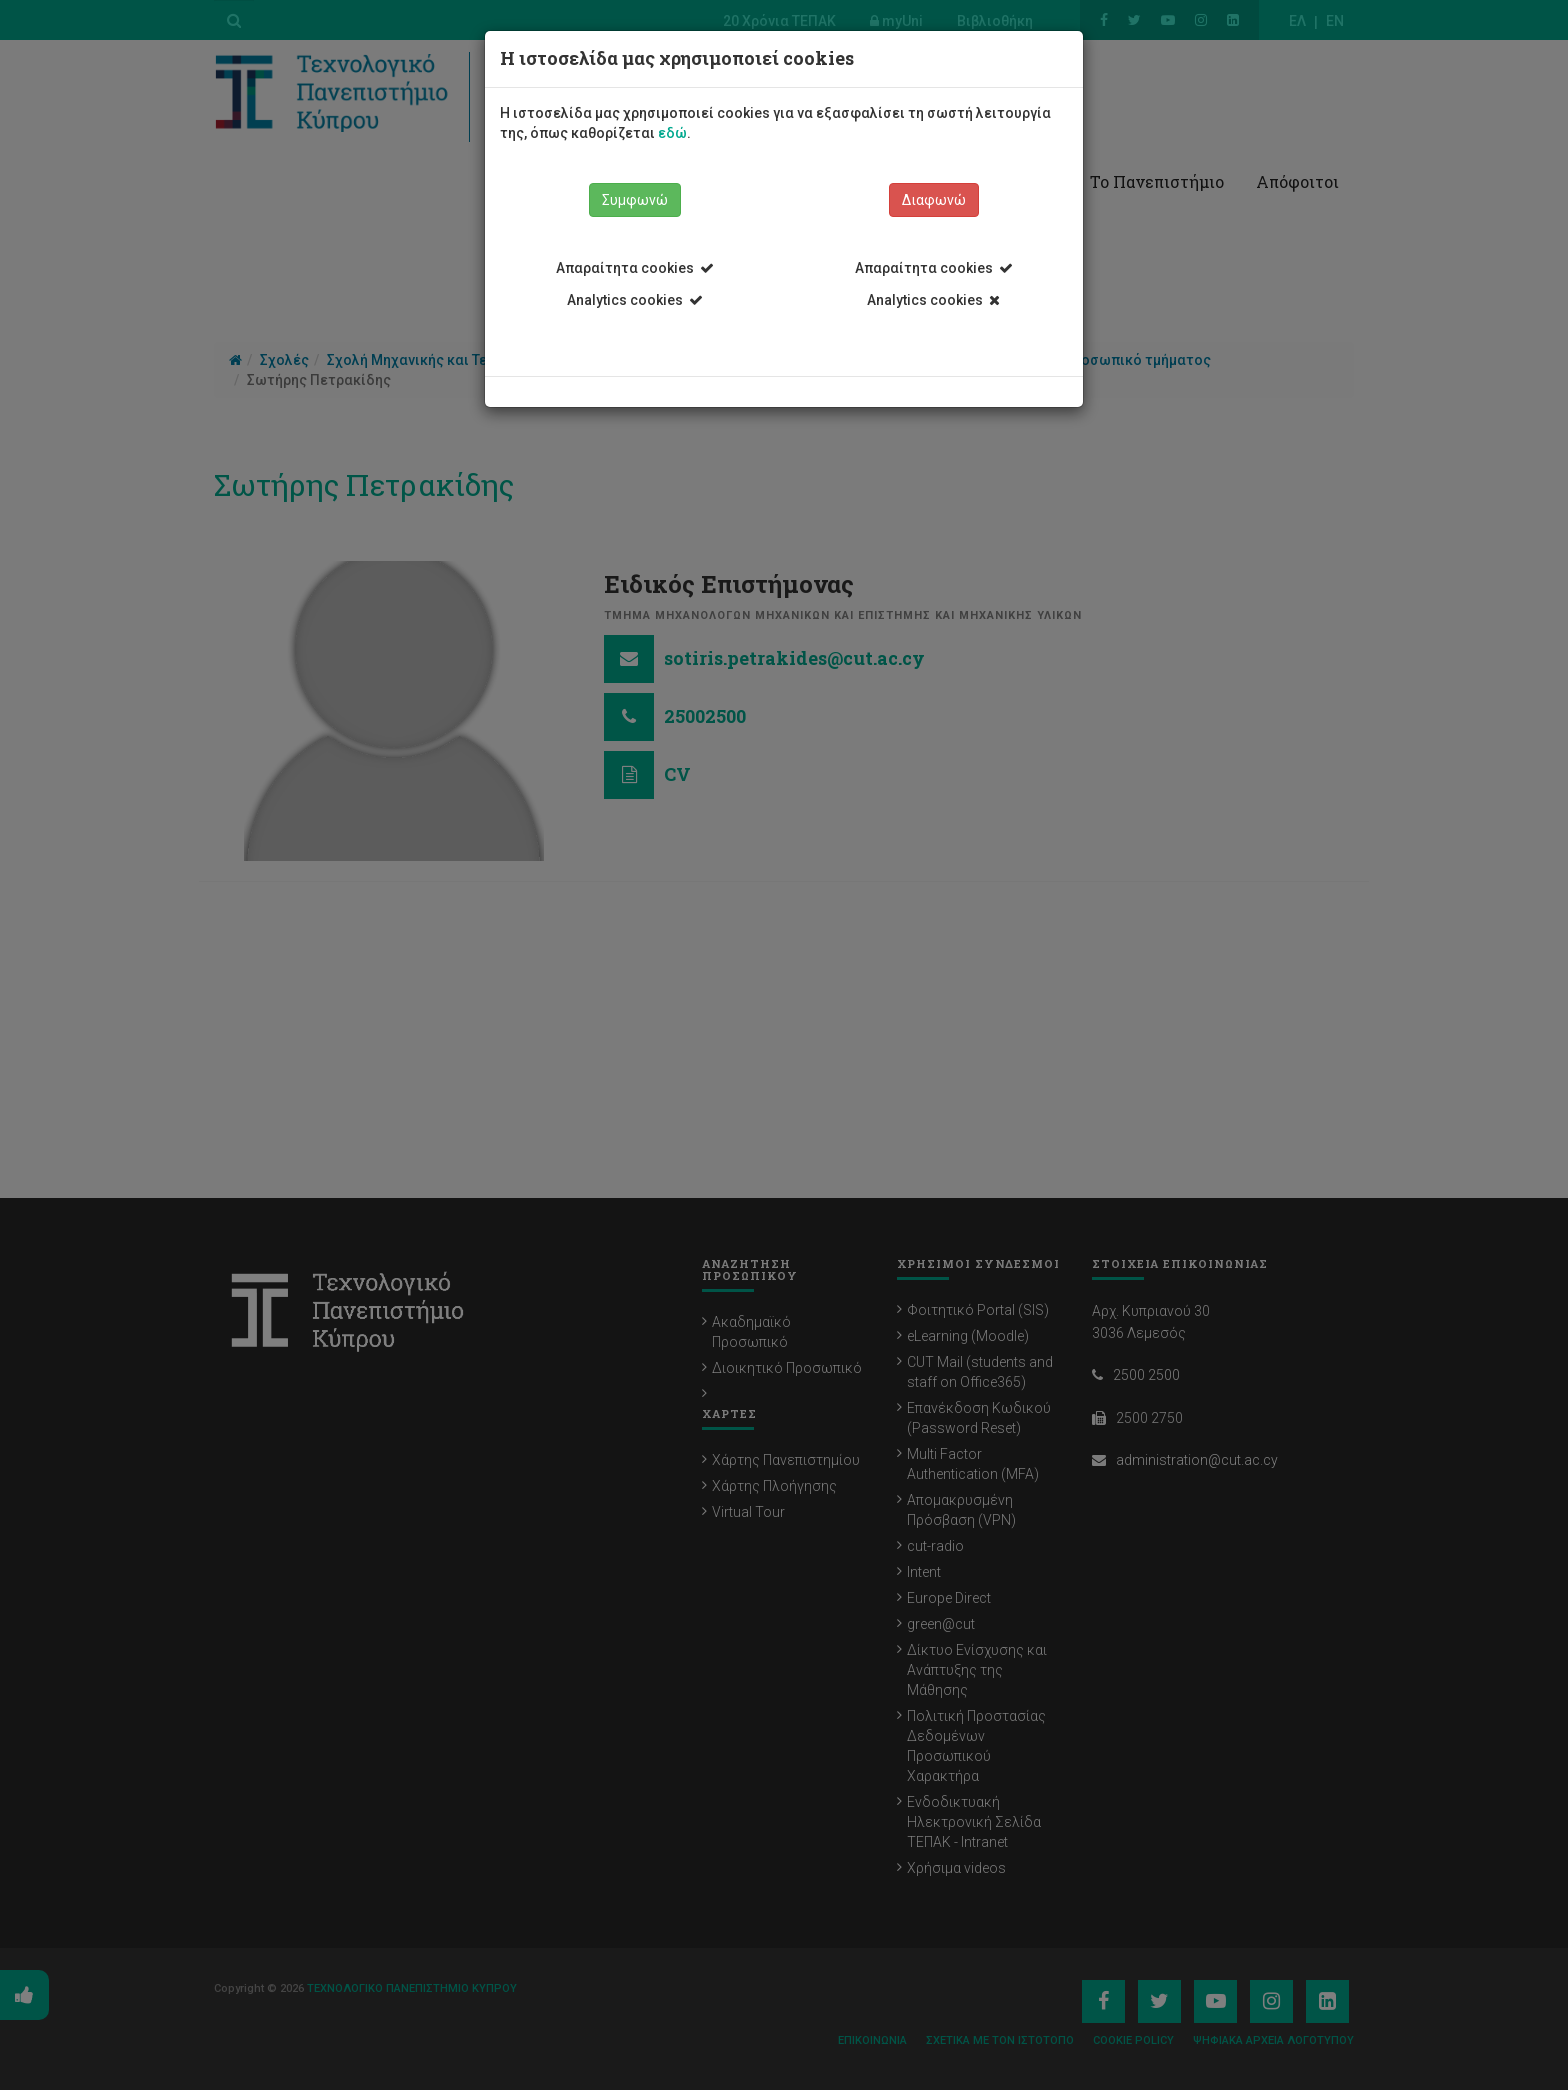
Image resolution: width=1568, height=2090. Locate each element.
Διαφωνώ (934, 200)
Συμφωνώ (635, 200)
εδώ (672, 133)
